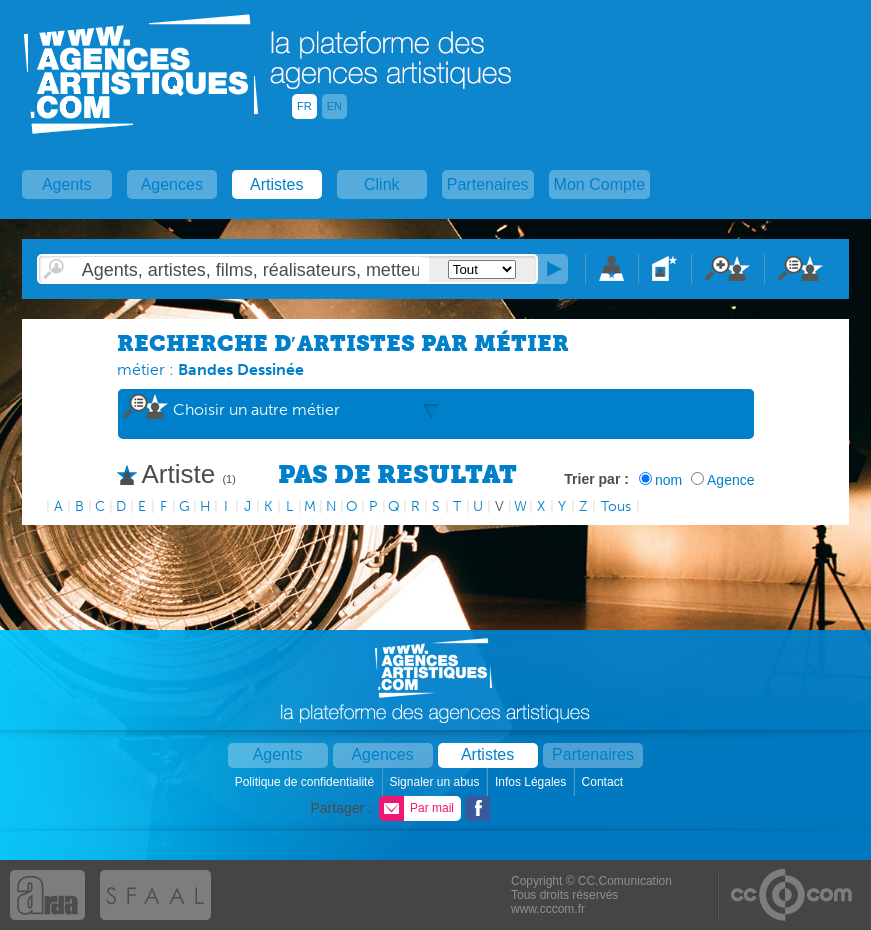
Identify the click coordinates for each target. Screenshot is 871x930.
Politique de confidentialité (306, 782)
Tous (616, 506)
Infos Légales (532, 782)
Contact (604, 782)
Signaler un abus (435, 782)
